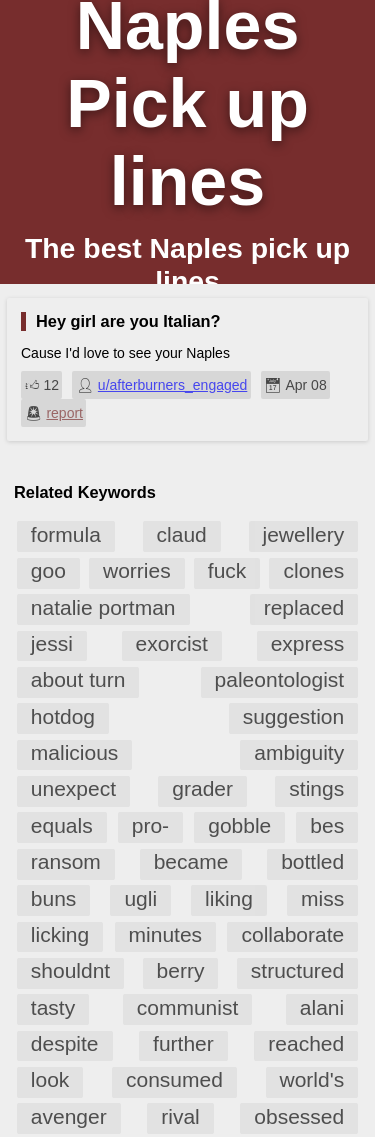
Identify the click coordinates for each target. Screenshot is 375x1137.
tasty (53, 1007)
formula (66, 534)
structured (297, 970)
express (308, 643)
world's (312, 1079)
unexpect (73, 788)
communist (188, 1007)
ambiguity (299, 752)
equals (62, 825)
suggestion (294, 716)
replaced (304, 607)
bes (327, 825)
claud (182, 534)
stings (316, 788)
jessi (52, 643)
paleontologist (280, 679)
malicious (75, 752)
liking (229, 898)
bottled (312, 861)
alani (322, 1007)
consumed (174, 1079)
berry (181, 970)
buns (54, 898)
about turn (78, 679)
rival (180, 1116)
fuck (227, 570)
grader (202, 788)
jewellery (304, 534)
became (191, 861)
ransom (66, 861)
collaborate (292, 934)
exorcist (172, 643)
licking (60, 934)
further (183, 1043)
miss (322, 898)
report (64, 413)
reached (306, 1043)
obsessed (299, 1116)
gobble (239, 825)
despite (65, 1043)
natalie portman (103, 607)
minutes (166, 934)
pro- (150, 825)
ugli (140, 898)
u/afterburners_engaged (172, 385)
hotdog (63, 716)
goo (48, 570)
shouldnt (70, 970)
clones (313, 570)
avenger (69, 1116)
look (50, 1079)
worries (137, 570)
